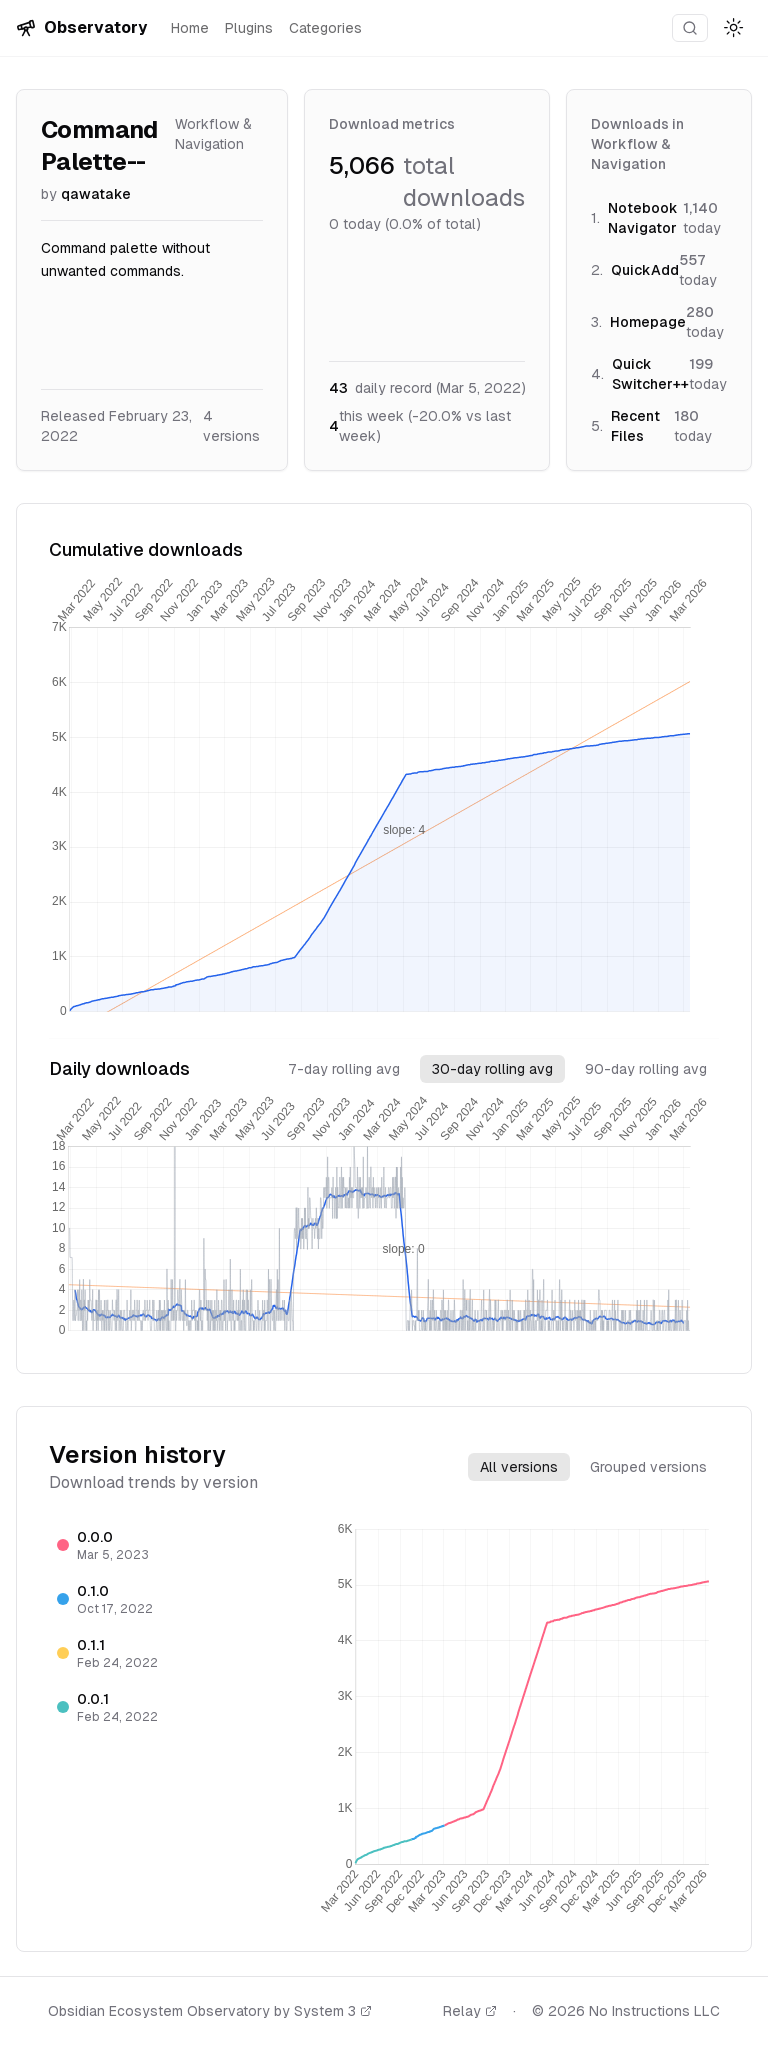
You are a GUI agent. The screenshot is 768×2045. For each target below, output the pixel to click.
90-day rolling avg (646, 1069)
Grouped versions (648, 1467)
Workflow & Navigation (213, 134)
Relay (470, 2011)
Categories (325, 28)
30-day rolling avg (492, 1069)
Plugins (249, 28)
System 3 (333, 2011)
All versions (519, 1467)
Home (190, 28)
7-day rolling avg (344, 1069)
